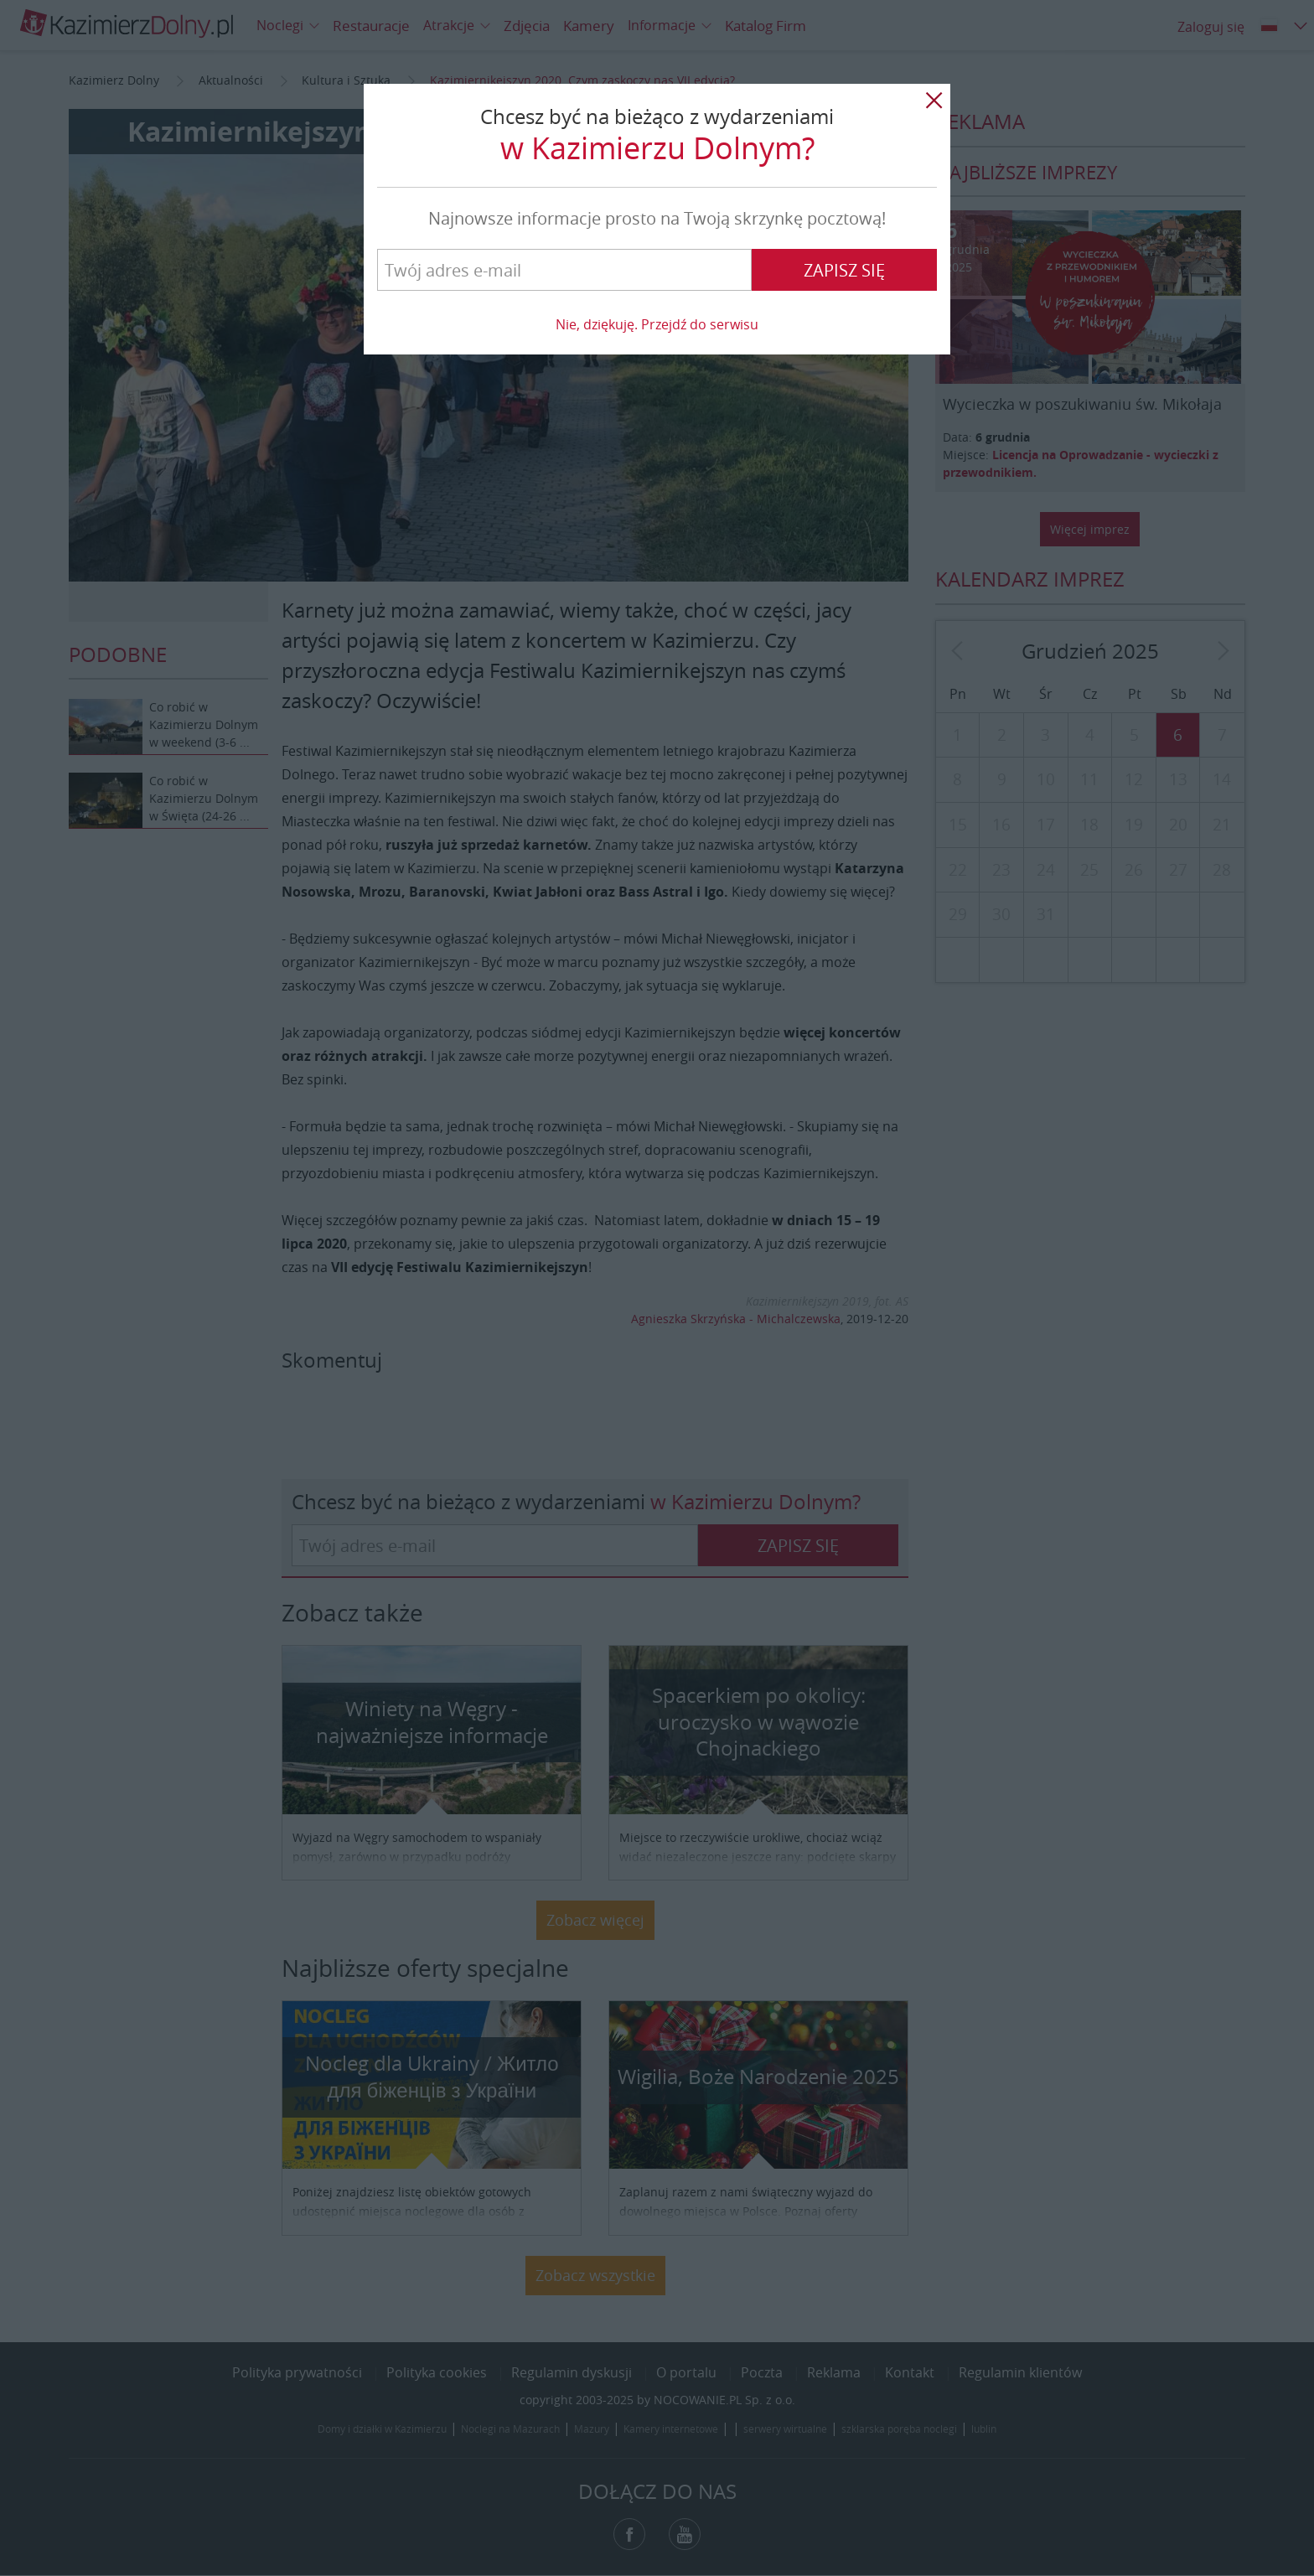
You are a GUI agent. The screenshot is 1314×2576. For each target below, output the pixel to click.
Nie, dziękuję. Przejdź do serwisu (657, 324)
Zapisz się (844, 270)
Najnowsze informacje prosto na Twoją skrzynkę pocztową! (657, 218)
